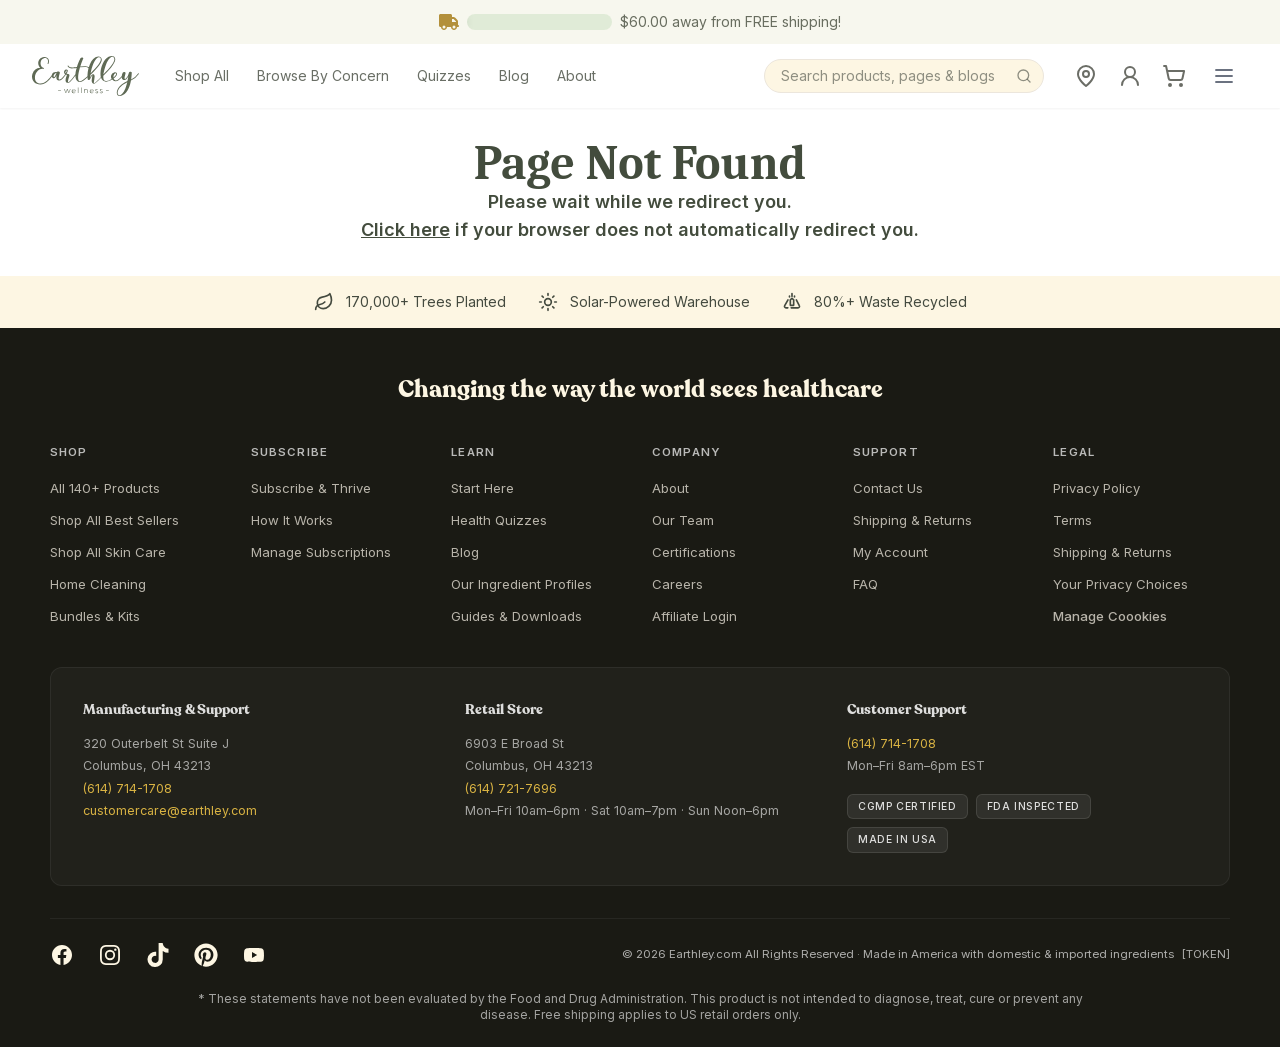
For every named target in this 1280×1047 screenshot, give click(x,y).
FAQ (865, 584)
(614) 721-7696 (511, 788)
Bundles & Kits (95, 616)
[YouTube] (254, 955)
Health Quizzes (499, 520)
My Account (890, 552)
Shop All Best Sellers (114, 520)
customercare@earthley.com (170, 810)
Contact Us (888, 488)
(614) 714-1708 (127, 788)
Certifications (694, 552)
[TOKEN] (1206, 954)
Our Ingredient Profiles (521, 584)
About (576, 75)
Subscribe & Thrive (311, 488)
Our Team (683, 520)
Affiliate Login (694, 616)
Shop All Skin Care (108, 552)
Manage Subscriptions (321, 552)
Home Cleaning (98, 584)
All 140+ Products (105, 488)
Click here (405, 229)
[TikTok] (158, 955)
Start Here (482, 488)
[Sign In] (1130, 76)
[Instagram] (110, 955)
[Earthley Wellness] (85, 76)
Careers (677, 584)
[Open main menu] (1224, 76)
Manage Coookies (1110, 616)
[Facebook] (62, 955)
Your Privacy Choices (1120, 584)
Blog (514, 75)
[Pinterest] (206, 955)
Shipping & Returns (912, 520)
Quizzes (444, 75)
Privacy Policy (1096, 488)
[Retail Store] (1086, 76)
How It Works (292, 520)
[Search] (904, 76)
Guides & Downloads (516, 616)
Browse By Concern (323, 75)
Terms (1072, 520)
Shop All (202, 75)
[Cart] (1174, 76)
